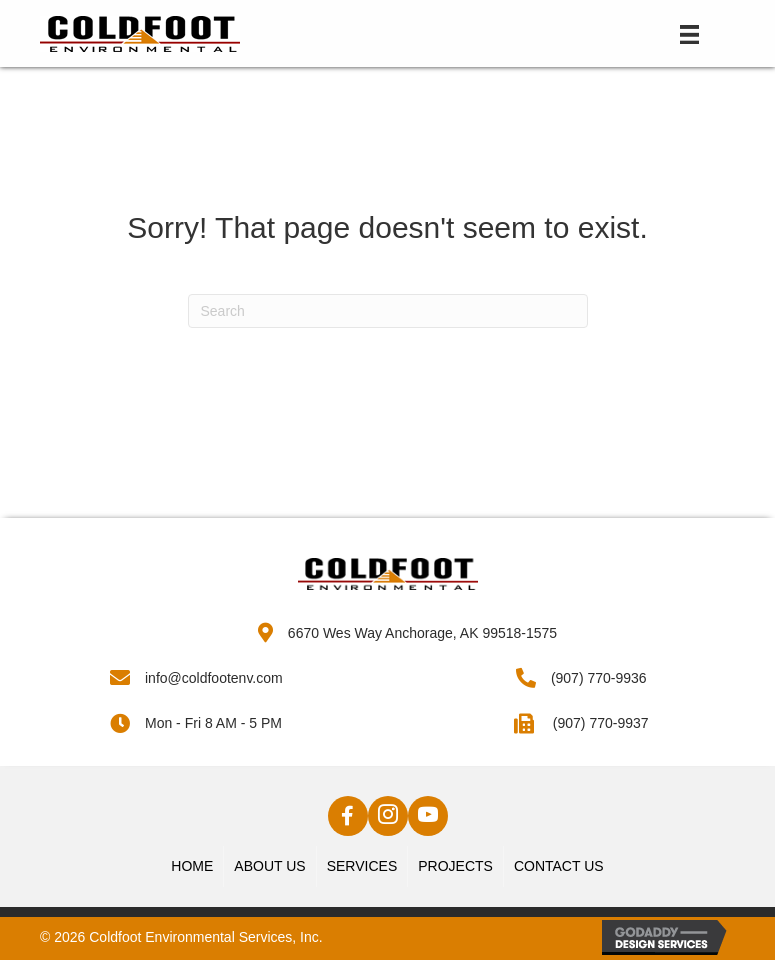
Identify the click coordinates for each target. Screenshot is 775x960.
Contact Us (559, 866)
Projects (455, 866)
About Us (269, 866)
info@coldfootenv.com (214, 678)
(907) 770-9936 (599, 678)
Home (192, 866)
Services (362, 866)
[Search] (388, 311)
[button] (348, 816)
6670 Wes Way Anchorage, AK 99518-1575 (422, 633)
